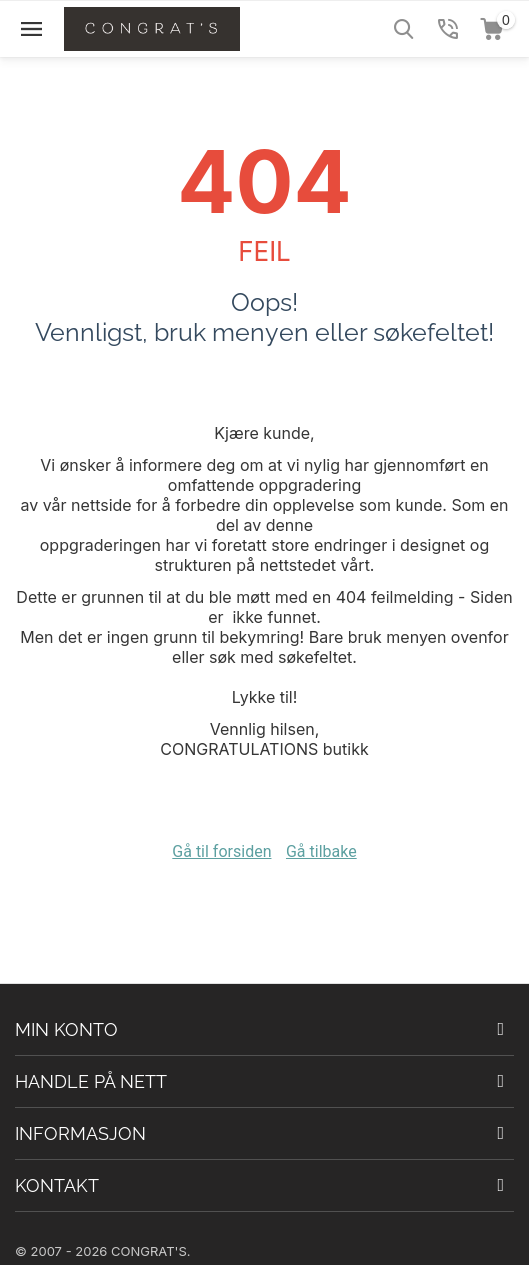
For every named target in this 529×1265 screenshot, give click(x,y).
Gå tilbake (321, 851)
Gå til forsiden (221, 851)
